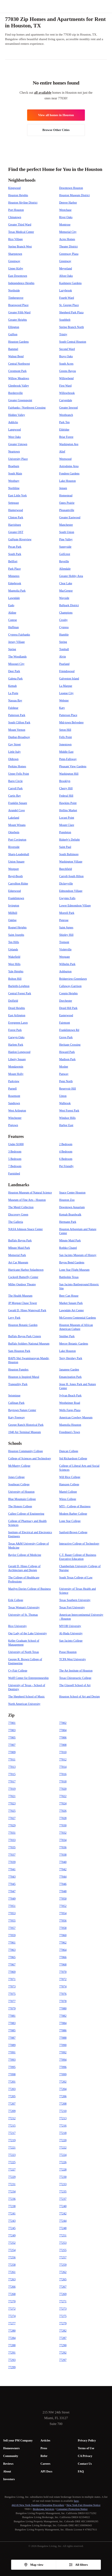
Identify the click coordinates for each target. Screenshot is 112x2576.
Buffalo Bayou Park (20, 1240)
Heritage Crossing (69, 1044)
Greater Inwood (68, 407)
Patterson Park (16, 715)
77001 (12, 1723)
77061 (12, 1942)
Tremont (64, 942)
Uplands (13, 949)
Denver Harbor (68, 202)
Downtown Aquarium (72, 1207)
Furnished (14, 1173)
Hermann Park (67, 1221)
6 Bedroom (65, 1158)
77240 (63, 2206)
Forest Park (15, 1030)
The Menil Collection (21, 1207)
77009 (12, 1752)
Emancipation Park (70, 1376)
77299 (12, 2367)
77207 (12, 2103)
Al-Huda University (71, 1633)
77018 (63, 1781)
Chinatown (14, 217)
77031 (12, 1832)
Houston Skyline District (22, 202)
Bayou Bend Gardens (71, 1262)
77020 (63, 1788)
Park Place (14, 568)
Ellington (13, 327)
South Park (14, 554)
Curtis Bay (14, 795)
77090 (63, 2045)
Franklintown (16, 898)
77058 (63, 1928)
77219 (12, 2140)
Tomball (64, 649)
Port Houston (16, 210)
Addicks (13, 422)
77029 (12, 1825)
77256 (12, 2257)
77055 (12, 1920)
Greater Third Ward (19, 224)
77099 (63, 2074)
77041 (12, 1869)
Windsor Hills (67, 1117)
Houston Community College (25, 1451)
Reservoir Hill (67, 1088)
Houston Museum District (74, 195)
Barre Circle (15, 781)
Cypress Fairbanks (19, 634)
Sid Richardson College (73, 1458)
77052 (63, 1906)
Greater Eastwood (69, 517)
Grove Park (66, 1037)
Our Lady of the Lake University (27, 1633)
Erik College (15, 1600)
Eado (11, 605)
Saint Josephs (16, 934)
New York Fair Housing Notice (83, 2505)
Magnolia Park (17, 590)
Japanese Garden (69, 1369)
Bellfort (12, 561)
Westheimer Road (69, 1402)
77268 (12, 2294)
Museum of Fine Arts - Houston (27, 1199)
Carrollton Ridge (18, 883)
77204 (63, 2089)
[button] (108, 6)
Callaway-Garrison (70, 986)
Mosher (63, 1066)
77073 (12, 1986)
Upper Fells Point (18, 773)
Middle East (66, 751)
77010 (63, 1752)
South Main (15, 473)
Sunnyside (65, 546)
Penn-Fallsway (68, 759)
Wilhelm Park (67, 964)
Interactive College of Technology (79, 1543)
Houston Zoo (67, 1199)
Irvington (13, 905)
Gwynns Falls (67, 898)
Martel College (68, 1491)
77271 (63, 2301)
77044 (63, 1876)
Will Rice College (69, 1477)
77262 (63, 2272)
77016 (63, 1774)
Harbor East (66, 1125)
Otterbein (13, 832)
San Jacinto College (71, 1640)
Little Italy (14, 751)
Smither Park (67, 1336)
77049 (12, 1898)
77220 (63, 2140)
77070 (63, 1971)
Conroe (12, 620)
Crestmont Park (17, 371)
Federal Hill (66, 795)
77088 (63, 2037)
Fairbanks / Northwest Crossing (27, 407)
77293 (12, 2360)
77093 (12, 2059)
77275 (63, 2316)
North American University (24, 1703)
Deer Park (14, 671)
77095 (12, 2067)
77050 (63, 1898)
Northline (14, 488)
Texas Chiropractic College (75, 1678)
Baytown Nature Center (22, 1410)
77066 (63, 1957)
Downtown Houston (71, 188)
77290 (63, 2345)
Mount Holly (16, 1074)
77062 (63, 1942)
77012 (63, 1759)
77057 (12, 1928)
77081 (12, 2015)
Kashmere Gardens (70, 283)
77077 (12, 2001)
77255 (63, 2250)
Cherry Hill (66, 788)
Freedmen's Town (69, 1432)
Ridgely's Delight (69, 839)
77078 (63, 2001)
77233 (63, 2184)
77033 (12, 1840)
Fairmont (64, 1022)
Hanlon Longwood (19, 1052)
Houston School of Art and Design (79, 1696)
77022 (63, 1796)
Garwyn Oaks (16, 1037)
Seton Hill (65, 729)
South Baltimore (69, 854)
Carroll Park (15, 788)
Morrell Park (66, 912)
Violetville (65, 949)
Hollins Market (68, 810)
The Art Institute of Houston (76, 1670)
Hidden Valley (16, 415)
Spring (63, 642)
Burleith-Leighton (18, 986)
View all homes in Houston (56, 115)
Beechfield (65, 869)
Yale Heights (15, 971)
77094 (63, 2059)
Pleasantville (66, 510)
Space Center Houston (72, 1192)
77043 (12, 1876)
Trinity (63, 334)
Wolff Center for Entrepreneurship (28, 1678)
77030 (63, 1825)
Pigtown (13, 1125)
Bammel (13, 349)
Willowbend (66, 378)
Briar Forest (66, 437)
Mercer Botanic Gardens (73, 1343)
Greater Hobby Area (71, 576)
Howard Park (67, 1052)
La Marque (65, 685)
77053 (12, 1913)
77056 (63, 1920)
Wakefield (14, 956)
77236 (12, 2198)
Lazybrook (65, 290)
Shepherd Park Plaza (71, 312)
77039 (12, 1862)
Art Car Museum (18, 1262)
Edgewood (14, 890)
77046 (63, 1884)
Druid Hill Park (68, 1008)
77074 (63, 1986)
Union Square (16, 861)
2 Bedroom (65, 1144)
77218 (63, 2133)
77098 (12, 2074)
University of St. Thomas (23, 1614)
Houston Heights (18, 195)
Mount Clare (66, 825)
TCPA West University (72, 1659)
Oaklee (12, 920)
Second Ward (67, 349)
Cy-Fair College (17, 1670)
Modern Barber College (73, 1513)
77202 (63, 2081)
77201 (12, 2081)
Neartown (14, 451)
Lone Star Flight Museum (74, 1269)
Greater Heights (17, 319)
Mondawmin (15, 1066)
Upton (63, 1096)
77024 (63, 1803)
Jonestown (65, 744)
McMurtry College (19, 1465)
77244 (63, 2220)
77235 (63, 2191)
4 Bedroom (65, 1151)
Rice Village (15, 239)
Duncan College (68, 1451)
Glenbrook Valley (18, 385)
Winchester (14, 1117)
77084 (63, 2023)
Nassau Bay (15, 700)
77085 (12, 2030)
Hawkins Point (68, 803)
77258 (12, 2264)
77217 (12, 2133)
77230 (63, 2177)
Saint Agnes (66, 927)
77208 (63, 2103)
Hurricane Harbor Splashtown (25, 1269)
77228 (63, 2169)
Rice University (17, 1626)
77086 (63, 2030)
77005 (12, 1737)
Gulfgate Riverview (20, 539)
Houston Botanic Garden (22, 1325)
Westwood (65, 458)
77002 (63, 1723)
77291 (12, 2352)
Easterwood (66, 1015)
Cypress (64, 627)
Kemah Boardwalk (70, 1214)
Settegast (13, 502)
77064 (63, 1950)
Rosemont (14, 1096)
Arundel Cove (16, 810)
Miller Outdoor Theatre (22, 1284)
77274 (12, 2316)
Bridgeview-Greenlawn (73, 978)
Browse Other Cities (56, 130)
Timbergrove (15, 297)
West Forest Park (69, 1110)
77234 (12, 2191)
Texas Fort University (72, 1607)
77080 (63, 2008)
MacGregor (66, 590)
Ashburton (65, 971)
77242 (63, 2213)
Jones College (16, 1477)
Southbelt (65, 319)
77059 (12, 1935)
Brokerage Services (43, 2509)
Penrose (64, 920)
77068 (63, 1964)
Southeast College (19, 1484)
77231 (12, 2184)
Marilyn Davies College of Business (29, 1588)
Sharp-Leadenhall (18, 854)
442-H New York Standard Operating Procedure (38, 2505)
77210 (63, 2111)
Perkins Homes (17, 766)
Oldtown (13, 759)
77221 (12, 2147)
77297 (63, 2360)
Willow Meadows (18, 378)
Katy (62, 707)
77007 (12, 1744)
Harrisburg (14, 524)
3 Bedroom (14, 1151)
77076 (63, 1993)
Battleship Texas (69, 1277)
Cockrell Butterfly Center (23, 1277)
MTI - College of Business (75, 1506)
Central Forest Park (19, 993)
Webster (64, 700)
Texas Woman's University (24, 1607)
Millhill (12, 912)
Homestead (65, 495)
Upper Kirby (15, 268)
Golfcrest (64, 554)
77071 (12, 1979)
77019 (12, 1788)
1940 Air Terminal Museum (24, 1432)
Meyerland (65, 268)
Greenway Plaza (68, 253)
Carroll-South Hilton (71, 876)
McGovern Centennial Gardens (77, 1317)
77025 (12, 1810)
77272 (12, 2308)
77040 (63, 1862)
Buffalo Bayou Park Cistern (24, 1336)
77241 (12, 2213)
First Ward (65, 385)
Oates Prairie (67, 502)
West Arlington (17, 1110)
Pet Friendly (66, 1166)
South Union (66, 532)
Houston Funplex (18, 1369)
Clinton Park (15, 517)
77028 (63, 1818)
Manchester (66, 524)
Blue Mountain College (22, 1499)
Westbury (13, 480)
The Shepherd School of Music (26, 1696)
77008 (63, 1744)
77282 (63, 2330)
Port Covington (17, 839)
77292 (63, 2352)
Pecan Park (14, 546)
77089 (12, 2045)
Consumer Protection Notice (72, 2509)
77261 (12, 2272)
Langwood (14, 429)
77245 (12, 2228)
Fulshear (13, 707)
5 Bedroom (14, 1158)
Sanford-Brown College (73, 1532)
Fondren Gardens (69, 473)
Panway (64, 1074)
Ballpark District (69, 605)
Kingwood (14, 188)
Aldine (12, 612)
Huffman (13, 627)
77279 (63, 2323)
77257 (63, 2257)
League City (66, 693)
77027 (12, 1818)
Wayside (64, 598)
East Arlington (16, 1015)
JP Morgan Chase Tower (22, 1303)
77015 (12, 1774)
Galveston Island (69, 678)
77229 (12, 2177)
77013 (12, 1766)
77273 (63, 2308)
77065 (12, 1957)
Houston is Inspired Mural (23, 1376)
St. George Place (69, 305)
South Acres (66, 363)
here (76, 2500)
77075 (12, 1993)
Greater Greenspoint (20, 400)
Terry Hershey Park (70, 1358)
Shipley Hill (66, 934)
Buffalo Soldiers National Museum (28, 1343)
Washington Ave (69, 444)
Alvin (62, 656)
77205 (12, 2096)
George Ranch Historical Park (25, 1424)
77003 (12, 1730)
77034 (63, 1840)
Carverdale (65, 400)
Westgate (64, 956)
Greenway (14, 261)
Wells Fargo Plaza (69, 1410)
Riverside (14, 847)
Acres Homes (67, 239)
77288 (12, 2345)
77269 (63, 2294)
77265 (63, 2279)
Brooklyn (64, 781)
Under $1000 (16, 1144)
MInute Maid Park (19, 1247)
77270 (12, 2301)
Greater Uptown (17, 444)
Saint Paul (65, 847)
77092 (63, 2052)
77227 (12, 2169)
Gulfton (12, 334)
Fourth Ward (66, 297)
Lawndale (14, 598)
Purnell (12, 1088)
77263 (12, 2279)
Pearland (64, 663)
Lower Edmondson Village (75, 905)
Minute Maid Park (70, 1240)
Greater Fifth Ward (19, 312)
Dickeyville (66, 883)
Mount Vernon (16, 729)
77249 (12, 2235)
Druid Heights (16, 1008)
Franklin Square (17, 803)
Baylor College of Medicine (24, 1555)
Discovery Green (18, 1214)
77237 (63, 2198)
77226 (63, 2162)
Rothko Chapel (68, 1247)
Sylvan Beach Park (70, 1395)
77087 (12, 2037)
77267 (63, 2286)
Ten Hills (13, 942)
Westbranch (66, 415)
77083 (12, 2023)
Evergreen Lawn (18, 1022)
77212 (12, 2118)
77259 (63, 2264)
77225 (12, 2162)
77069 (12, 1971)
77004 (63, 1730)
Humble (64, 634)
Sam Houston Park (19, 1351)
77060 (63, 1935)
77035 (12, 1847)
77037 (12, 1854)
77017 (12, 1781)
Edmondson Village (71, 890)
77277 (12, 2323)
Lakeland (13, 817)
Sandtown (14, 1103)
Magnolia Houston (70, 1424)
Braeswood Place (18, 305)
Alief (62, 451)
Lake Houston (67, 480)
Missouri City (16, 663)
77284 (12, 2338)
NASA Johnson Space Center (25, 1229)
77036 (63, 1847)
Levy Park (14, 1317)
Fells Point (65, 737)
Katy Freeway (16, 1417)
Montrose (65, 224)
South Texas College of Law (76, 1577)
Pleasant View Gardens (73, 766)
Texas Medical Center (21, 231)
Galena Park (15, 678)
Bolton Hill (14, 978)
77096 (63, 2067)
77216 (63, 2125)
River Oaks (65, 217)
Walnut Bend (16, 356)
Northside (14, 290)
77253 (63, 2242)
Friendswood (67, 671)
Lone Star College (70, 1521)
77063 (12, 1950)
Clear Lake (65, 583)
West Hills (14, 964)
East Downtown (17, 275)
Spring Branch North (71, 327)
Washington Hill (69, 773)
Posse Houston (68, 1652)
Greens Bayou (67, 371)
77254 (12, 2250)
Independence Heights (21, 283)
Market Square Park (71, 1303)
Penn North (66, 1081)
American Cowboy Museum (76, 1417)
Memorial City (68, 231)
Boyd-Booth (15, 876)
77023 (12, 1803)
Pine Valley (66, 539)
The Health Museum (20, 1295)
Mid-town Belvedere (71, 722)
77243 (12, 2220)
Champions (66, 612)
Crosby (63, 620)
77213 (63, 2118)
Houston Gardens (18, 341)
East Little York (17, 495)
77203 (12, 2089)
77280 (12, 2330)
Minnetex (14, 576)
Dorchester (65, 1000)
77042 (63, 1869)
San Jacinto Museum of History (77, 1255)
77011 (11, 1759)
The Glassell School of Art (75, 1685)
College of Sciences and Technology (29, 1458)
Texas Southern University (75, 1600)
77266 (12, 2286)
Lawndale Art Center (71, 1310)
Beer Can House (69, 1295)
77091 (12, 2052)
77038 (63, 1854)
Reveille (64, 561)
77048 (63, 1891)
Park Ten (64, 422)
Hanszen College (69, 1484)
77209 (12, 2111)
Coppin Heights (68, 993)
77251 (63, 2235)
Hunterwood (15, 510)
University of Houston (21, 1491)
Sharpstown (15, 253)
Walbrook (65, 1103)
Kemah (12, 685)
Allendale (65, 568)
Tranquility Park (18, 1384)
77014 (63, 1766)
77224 (63, 2155)
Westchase (65, 210)
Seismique (14, 1395)
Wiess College (67, 1499)
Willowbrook (67, 393)
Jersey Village (16, 642)
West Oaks (14, 437)
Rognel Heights (17, 927)
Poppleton (65, 832)
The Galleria (15, 1221)
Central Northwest (19, 363)
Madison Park (67, 1059)
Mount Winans (17, 825)
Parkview (13, 1081)
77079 (12, 2008)
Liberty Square (17, 1059)
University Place (18, 458)
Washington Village (70, 861)
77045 (12, 1884)
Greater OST (15, 532)
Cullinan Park (16, 1402)
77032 (63, 1832)
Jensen (63, 488)
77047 (12, 1891)
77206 (63, 2096)
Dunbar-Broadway (19, 737)
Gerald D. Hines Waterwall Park (27, 1310)
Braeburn (13, 466)
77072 (63, 1979)
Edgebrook (14, 583)
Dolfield (13, 1000)
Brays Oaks (66, 356)
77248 (63, 2228)
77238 (12, 2206)
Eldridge (64, 429)
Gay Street (14, 744)
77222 (63, 2147)
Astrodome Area (69, 466)
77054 (63, 1913)
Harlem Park (15, 1044)
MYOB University (70, 1626)
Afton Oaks (66, 275)
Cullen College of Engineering (26, 1513)
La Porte (13, 693)
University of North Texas (23, 1652)
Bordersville (15, 393)
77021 (12, 1796)
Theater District (68, 246)
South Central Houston (72, 341)
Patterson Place (68, 715)
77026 (63, 1810)
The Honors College (20, 1506)
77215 (12, 2125)
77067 (12, 1964)
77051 (12, 1906)
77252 (12, 2242)
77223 (12, 2155)
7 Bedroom (14, 1166)
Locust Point (66, 817)
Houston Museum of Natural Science (30, 1192)
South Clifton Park (19, 722)
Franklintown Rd (69, 1030)
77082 (63, 2015)
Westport (13, 869)
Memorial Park (17, 1255)
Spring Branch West (20, 246)
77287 (63, 2338)
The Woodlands (17, 656)
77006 (63, 1737)
